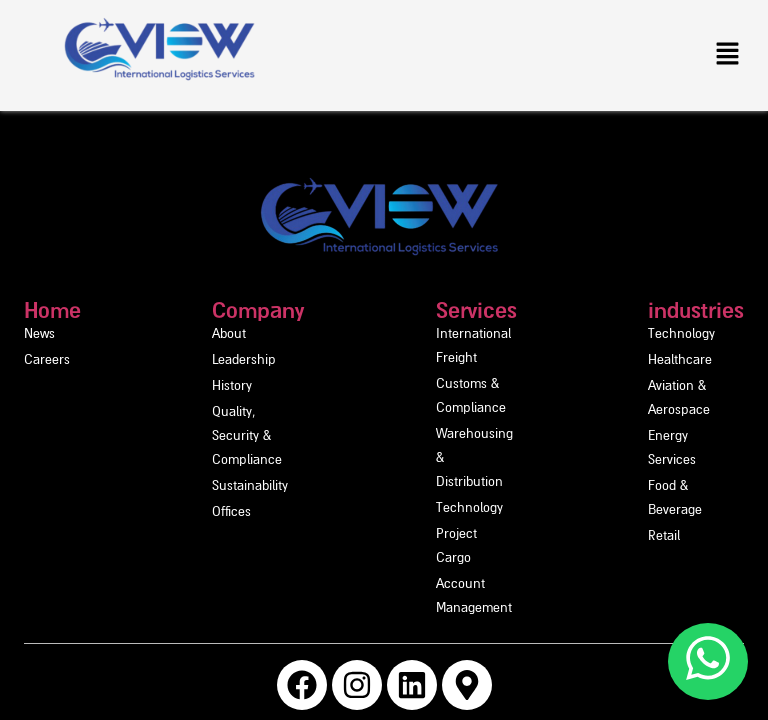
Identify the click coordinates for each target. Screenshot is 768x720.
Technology (427, 412)
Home (52, 310)
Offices (166, 464)
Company (193, 310)
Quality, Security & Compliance (237, 412)
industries (668, 310)
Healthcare (652, 360)
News (39, 334)
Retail (636, 464)
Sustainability (185, 438)
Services (434, 310)
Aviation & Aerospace (682, 386)
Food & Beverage (669, 438)
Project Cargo (434, 438)
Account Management (458, 464)
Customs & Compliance (462, 360)
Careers (47, 360)
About (164, 334)
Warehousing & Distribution (474, 386)
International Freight (454, 334)
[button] (728, 55)
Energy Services (666, 412)
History (167, 386)
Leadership (179, 360)
